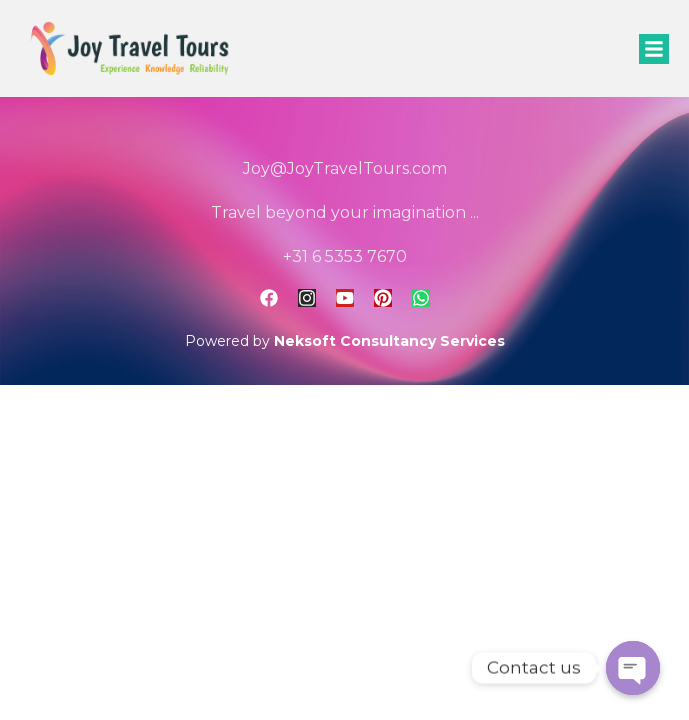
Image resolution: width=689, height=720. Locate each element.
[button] (654, 49)
